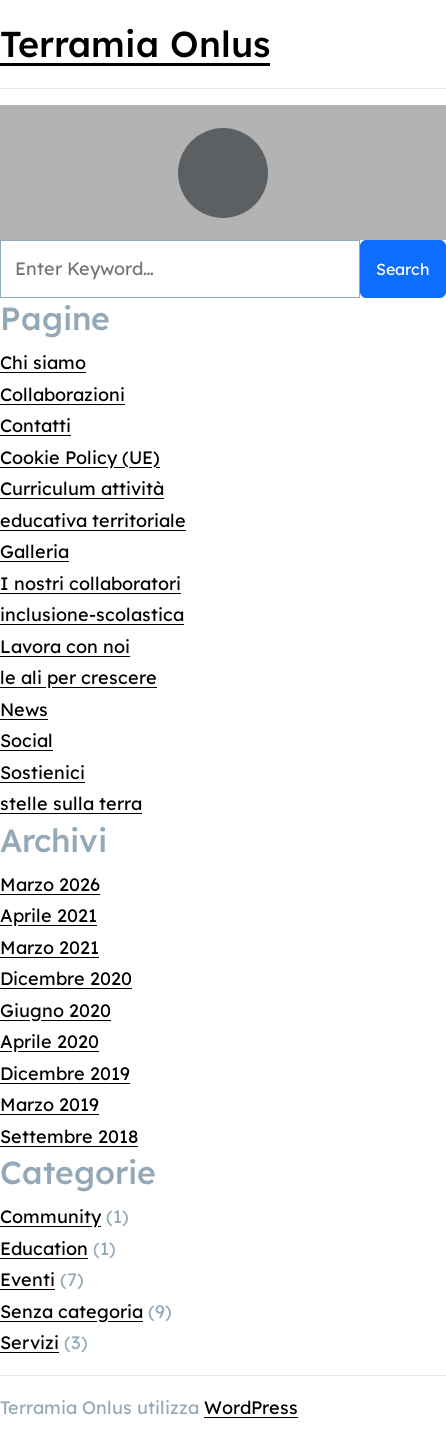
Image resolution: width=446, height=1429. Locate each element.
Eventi (27, 1279)
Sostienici (42, 771)
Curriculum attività (82, 488)
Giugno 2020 (55, 1009)
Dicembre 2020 (66, 978)
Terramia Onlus (135, 43)
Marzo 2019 (49, 1104)
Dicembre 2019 (65, 1072)
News (24, 708)
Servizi (29, 1342)
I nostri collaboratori (90, 582)
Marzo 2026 (50, 883)
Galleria (34, 551)
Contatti (35, 425)
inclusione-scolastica (92, 614)
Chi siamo (43, 362)
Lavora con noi (65, 645)
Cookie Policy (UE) (80, 456)
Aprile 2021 (48, 915)
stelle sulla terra (71, 803)
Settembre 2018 (69, 1135)
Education (44, 1247)
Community (50, 1216)
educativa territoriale (93, 519)
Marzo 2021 (49, 946)
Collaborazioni (62, 393)
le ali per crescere (78, 677)
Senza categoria (71, 1310)
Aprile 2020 (49, 1041)
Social (26, 740)
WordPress (251, 1406)
